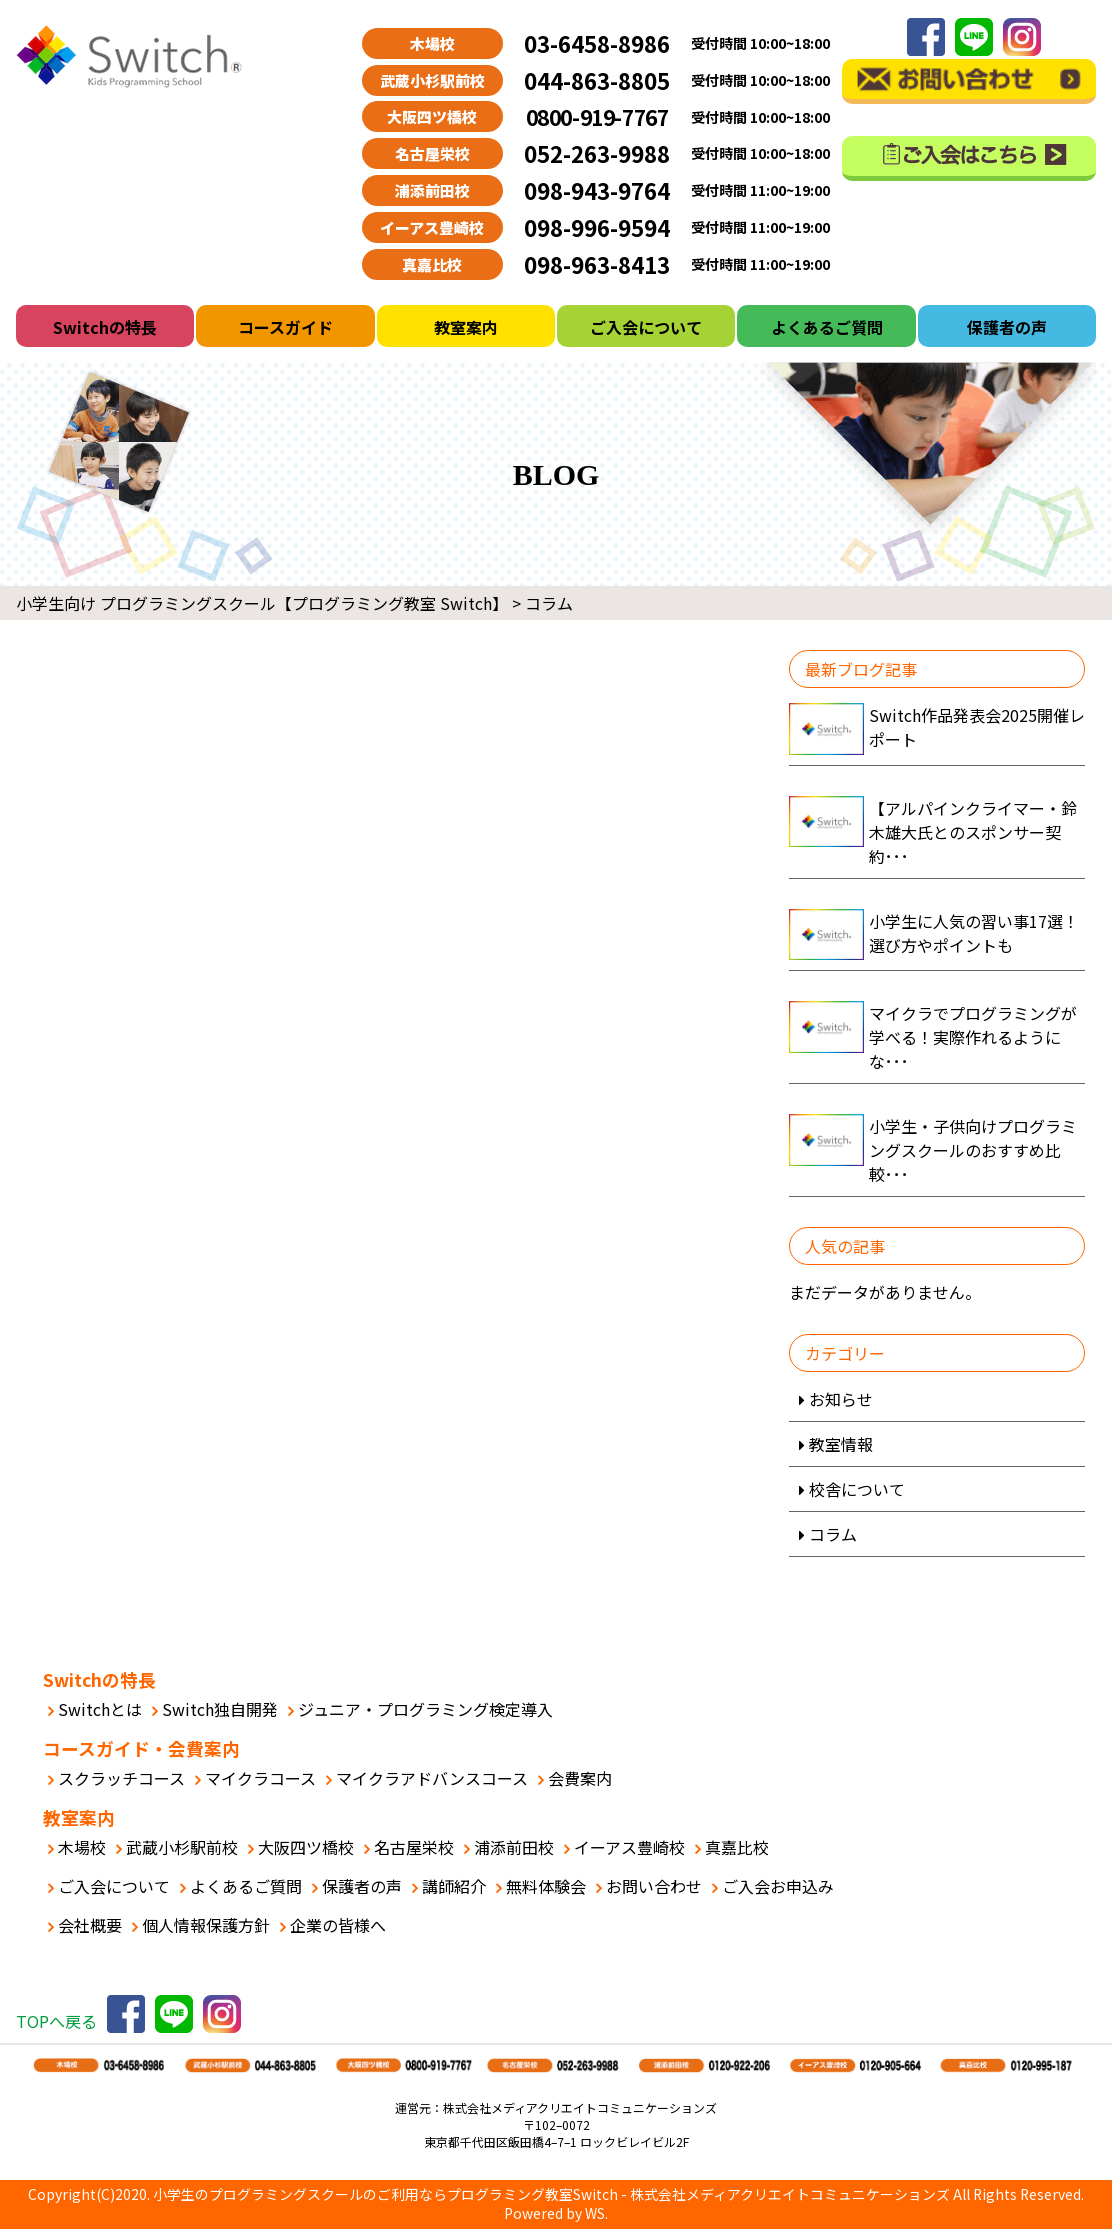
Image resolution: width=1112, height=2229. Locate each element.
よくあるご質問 (827, 327)
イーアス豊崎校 (629, 1847)
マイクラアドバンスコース (432, 1778)
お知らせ (841, 1399)
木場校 (82, 1847)
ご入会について (646, 327)
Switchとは (100, 1709)
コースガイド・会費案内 (141, 1748)
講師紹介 (454, 1886)
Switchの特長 (105, 327)
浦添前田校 (514, 1847)
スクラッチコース (121, 1778)
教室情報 (841, 1444)
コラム (833, 1534)
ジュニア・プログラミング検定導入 (425, 1709)
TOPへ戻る (56, 2021)
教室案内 (466, 327)
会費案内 (580, 1778)
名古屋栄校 (414, 1847)
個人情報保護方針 (206, 1925)
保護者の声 (1007, 327)
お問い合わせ (654, 1886)
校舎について (857, 1489)
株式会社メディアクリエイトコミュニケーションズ (790, 2194)
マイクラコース (260, 1778)
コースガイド (285, 327)
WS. (596, 2213)
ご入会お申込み (778, 1886)
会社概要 (90, 1925)
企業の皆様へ (338, 1925)
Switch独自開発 (220, 1709)
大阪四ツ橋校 (306, 1847)
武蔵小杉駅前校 (182, 1847)
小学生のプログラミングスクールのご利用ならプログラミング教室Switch (385, 2194)
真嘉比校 (737, 1847)
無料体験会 (546, 1886)
